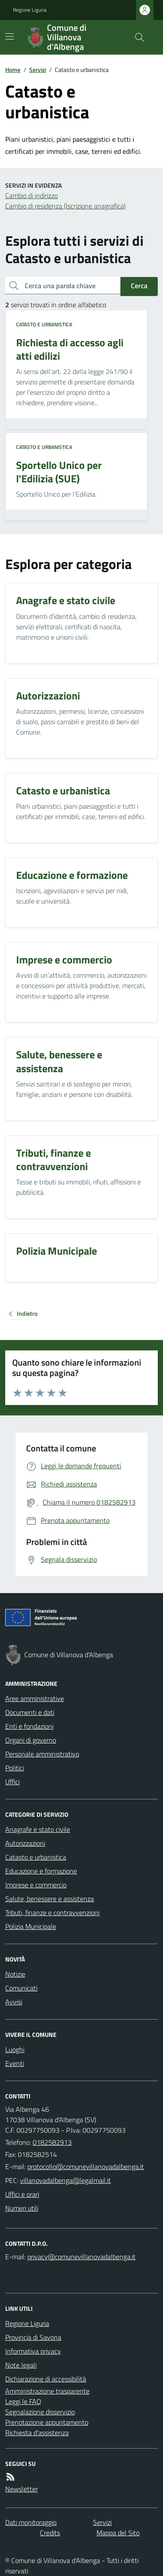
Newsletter (21, 2489)
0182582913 (52, 2142)
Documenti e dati (29, 1712)
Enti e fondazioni (29, 1726)
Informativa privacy (33, 2351)
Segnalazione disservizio (40, 2412)
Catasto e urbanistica (44, 325)
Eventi (14, 2063)
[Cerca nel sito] (136, 37)
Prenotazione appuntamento (46, 2422)
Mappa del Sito (118, 2532)
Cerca (139, 285)
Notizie (15, 1974)
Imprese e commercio (36, 1885)
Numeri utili (21, 2208)
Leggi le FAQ (23, 2401)
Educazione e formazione (41, 1871)
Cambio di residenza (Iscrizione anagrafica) (65, 206)
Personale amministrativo (42, 1754)
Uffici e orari (22, 2194)
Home (12, 69)
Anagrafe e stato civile (37, 1829)
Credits (50, 2532)
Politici (14, 1768)
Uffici (12, 1781)
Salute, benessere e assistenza (49, 1898)
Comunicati (21, 1988)
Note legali (21, 2365)
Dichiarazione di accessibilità (45, 2379)
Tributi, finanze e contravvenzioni (52, 1912)
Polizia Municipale (30, 1926)
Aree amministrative (34, 1698)
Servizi (37, 69)
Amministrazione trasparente (47, 2391)
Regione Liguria (30, 10)
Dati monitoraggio (31, 2522)
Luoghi (14, 2049)
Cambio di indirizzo (31, 195)
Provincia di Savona (33, 2337)
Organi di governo (30, 1740)
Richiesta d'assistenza (37, 2432)
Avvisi (13, 2002)
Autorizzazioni (25, 1843)
